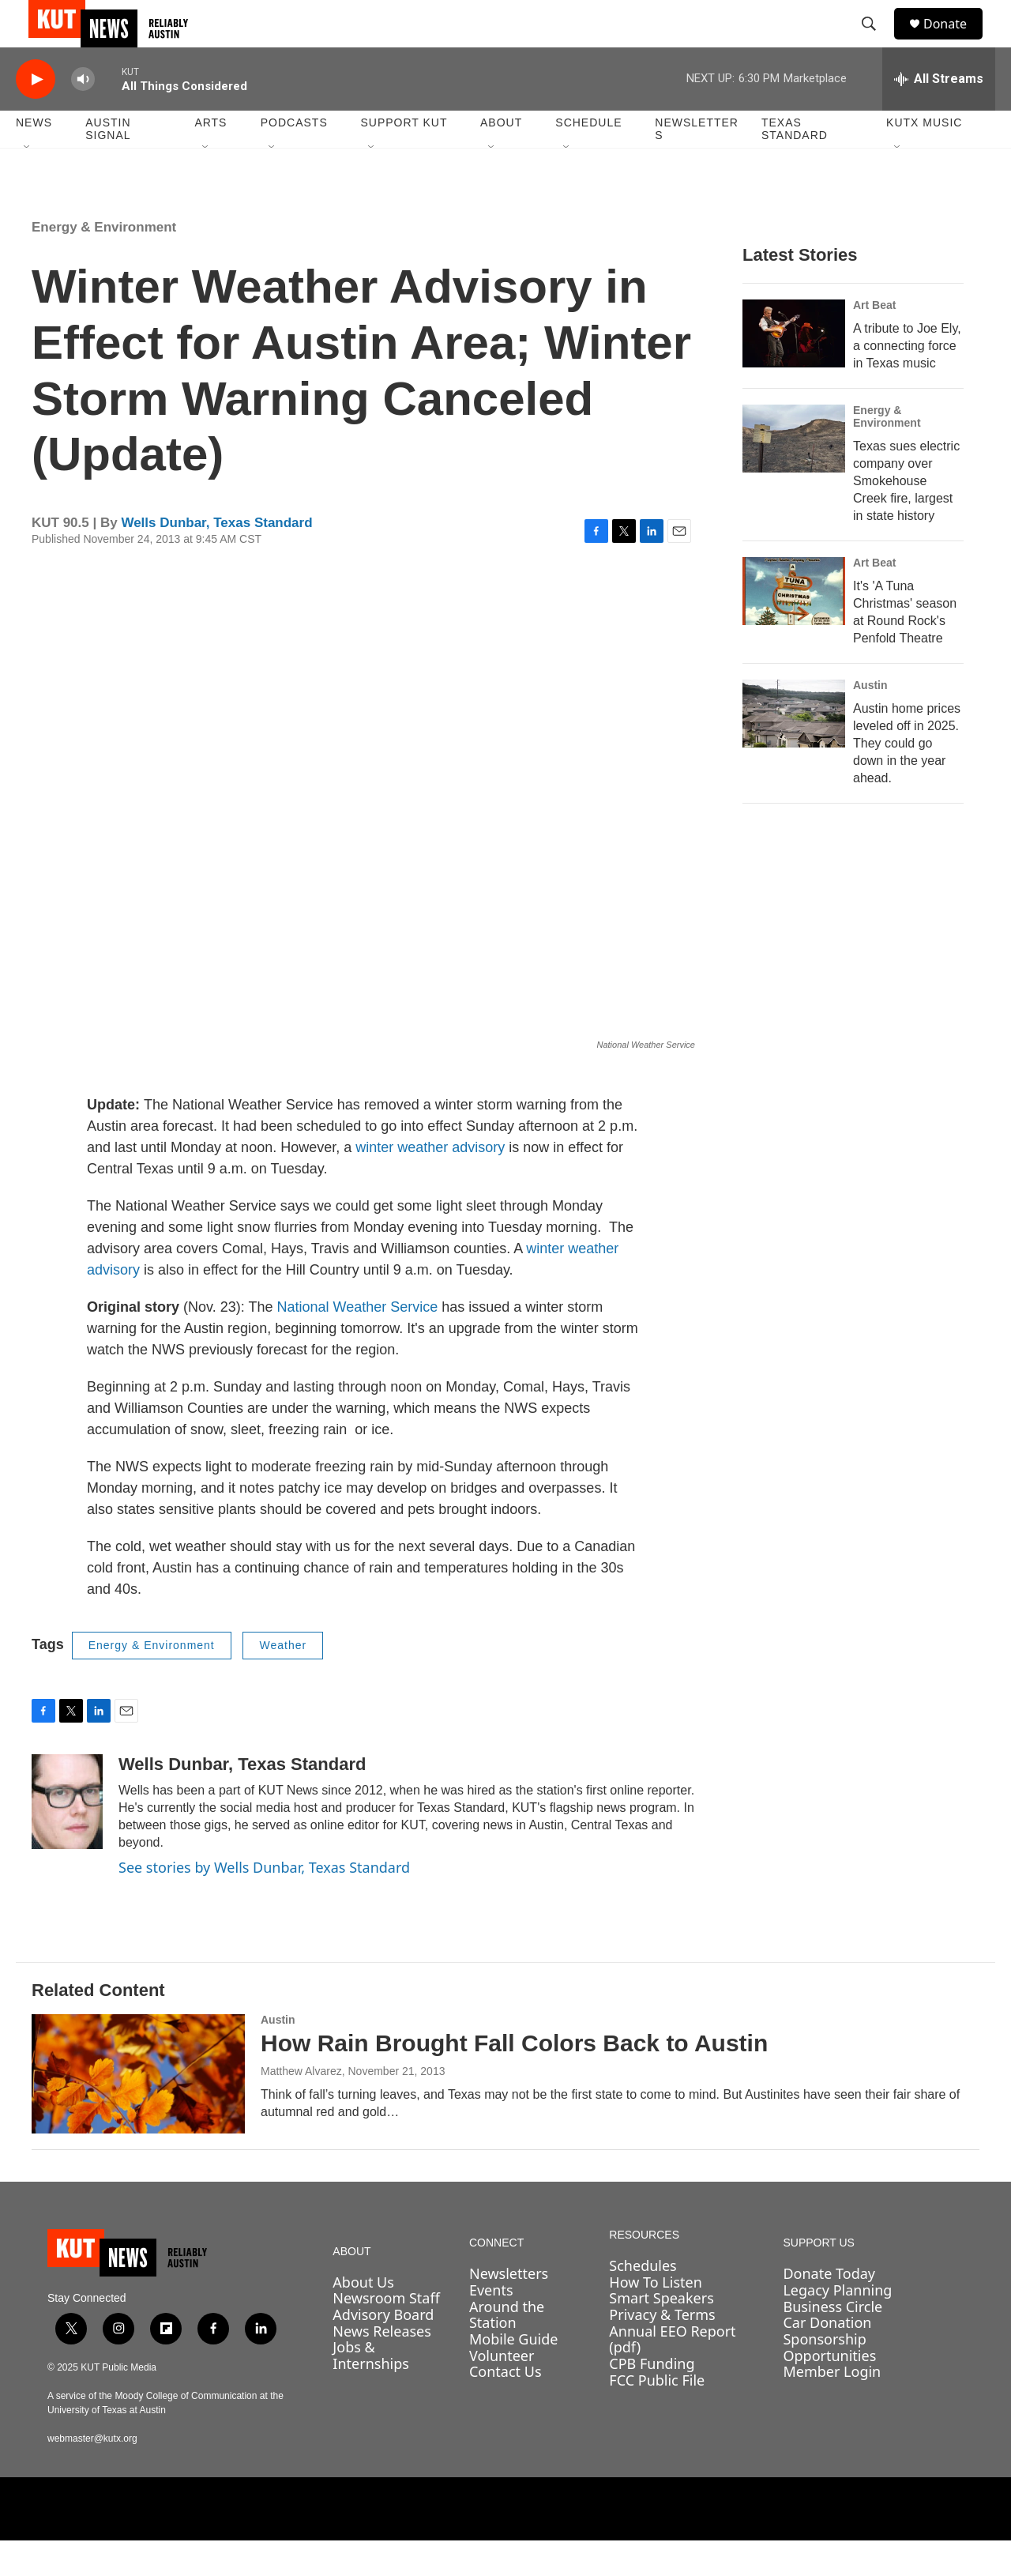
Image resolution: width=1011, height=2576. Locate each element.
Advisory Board (383, 2350)
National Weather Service (357, 1342)
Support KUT (403, 158)
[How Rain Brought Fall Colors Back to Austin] (138, 2109)
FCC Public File (657, 2415)
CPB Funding (651, 2399)
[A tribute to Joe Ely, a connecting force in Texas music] (793, 369)
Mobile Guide (513, 2374)
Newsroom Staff (386, 2333)
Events (491, 2325)
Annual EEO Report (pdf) (672, 2375)
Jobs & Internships (371, 2390)
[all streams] (938, 114)
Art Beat (874, 340)
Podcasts (294, 158)
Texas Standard (794, 164)
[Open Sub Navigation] (27, 183)
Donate (954, 41)
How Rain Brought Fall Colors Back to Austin (514, 2079)
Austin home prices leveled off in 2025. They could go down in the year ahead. (906, 778)
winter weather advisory (432, 1183)
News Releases (382, 2366)
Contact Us (505, 2406)
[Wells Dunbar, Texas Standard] (67, 1837)
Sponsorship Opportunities (829, 2383)
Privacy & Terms (662, 2350)
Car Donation (827, 2357)
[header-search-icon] (876, 42)
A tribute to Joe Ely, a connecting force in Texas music (907, 381)
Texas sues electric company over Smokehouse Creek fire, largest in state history (906, 516)
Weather (282, 1680)
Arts (210, 158)
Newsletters (697, 164)
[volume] (83, 115)
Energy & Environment (104, 262)
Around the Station (506, 2350)
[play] (35, 115)
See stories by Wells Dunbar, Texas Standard (264, 1902)
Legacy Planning (837, 2325)
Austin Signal (107, 164)
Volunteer (501, 2391)
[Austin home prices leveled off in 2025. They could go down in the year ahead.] (793, 749)
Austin (870, 720)
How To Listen (655, 2317)
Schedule (588, 158)
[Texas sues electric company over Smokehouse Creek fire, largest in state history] (793, 474)
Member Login (832, 2406)
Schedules (642, 2301)
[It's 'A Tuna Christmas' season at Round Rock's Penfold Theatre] (793, 627)
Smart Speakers (661, 2333)
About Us (363, 2317)
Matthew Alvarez (301, 2106)
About (501, 158)
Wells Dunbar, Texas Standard (216, 558)
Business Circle (832, 2342)
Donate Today (829, 2308)
